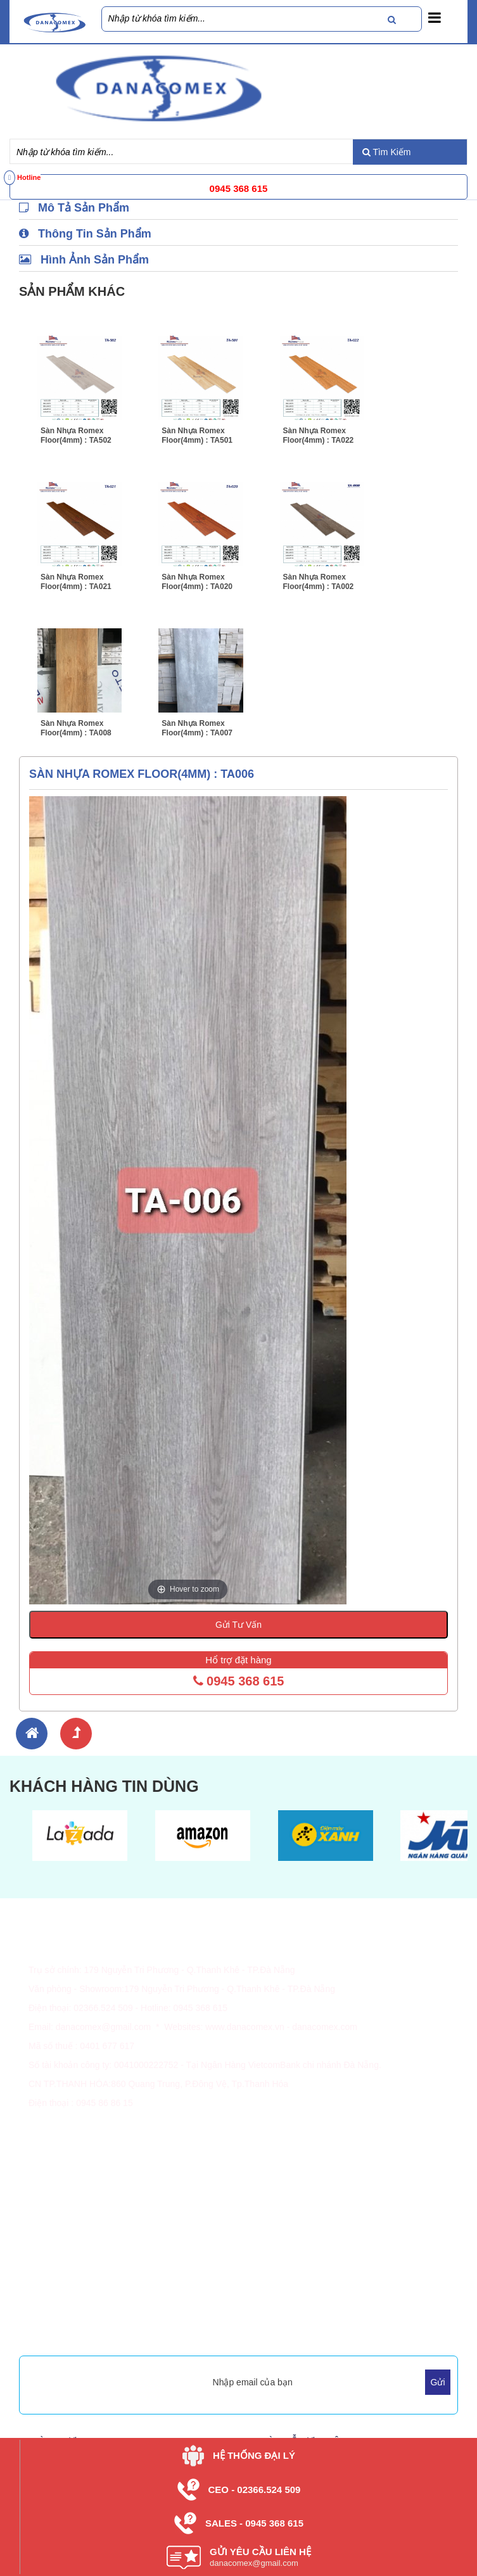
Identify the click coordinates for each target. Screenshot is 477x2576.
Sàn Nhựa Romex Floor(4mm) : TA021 (76, 582)
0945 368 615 (238, 1681)
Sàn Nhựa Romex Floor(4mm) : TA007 (197, 728)
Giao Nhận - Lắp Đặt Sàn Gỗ (86, 2212)
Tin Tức (263, 2273)
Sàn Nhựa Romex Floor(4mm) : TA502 (76, 435)
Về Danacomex (59, 2257)
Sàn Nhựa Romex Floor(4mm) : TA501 (197, 435)
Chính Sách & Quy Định (76, 2180)
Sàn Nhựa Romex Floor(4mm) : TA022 (318, 435)
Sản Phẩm (269, 2257)
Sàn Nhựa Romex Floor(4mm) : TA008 (76, 728)
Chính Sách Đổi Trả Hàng (79, 2196)
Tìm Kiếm (386, 152)
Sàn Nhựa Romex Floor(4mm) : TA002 (318, 582)
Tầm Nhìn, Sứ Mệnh (69, 2288)
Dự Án (261, 2288)
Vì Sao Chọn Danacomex (79, 2273)
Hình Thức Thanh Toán (74, 2148)
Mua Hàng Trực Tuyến (73, 2333)
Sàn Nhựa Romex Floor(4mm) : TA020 (197, 582)
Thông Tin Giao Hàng (71, 2164)
